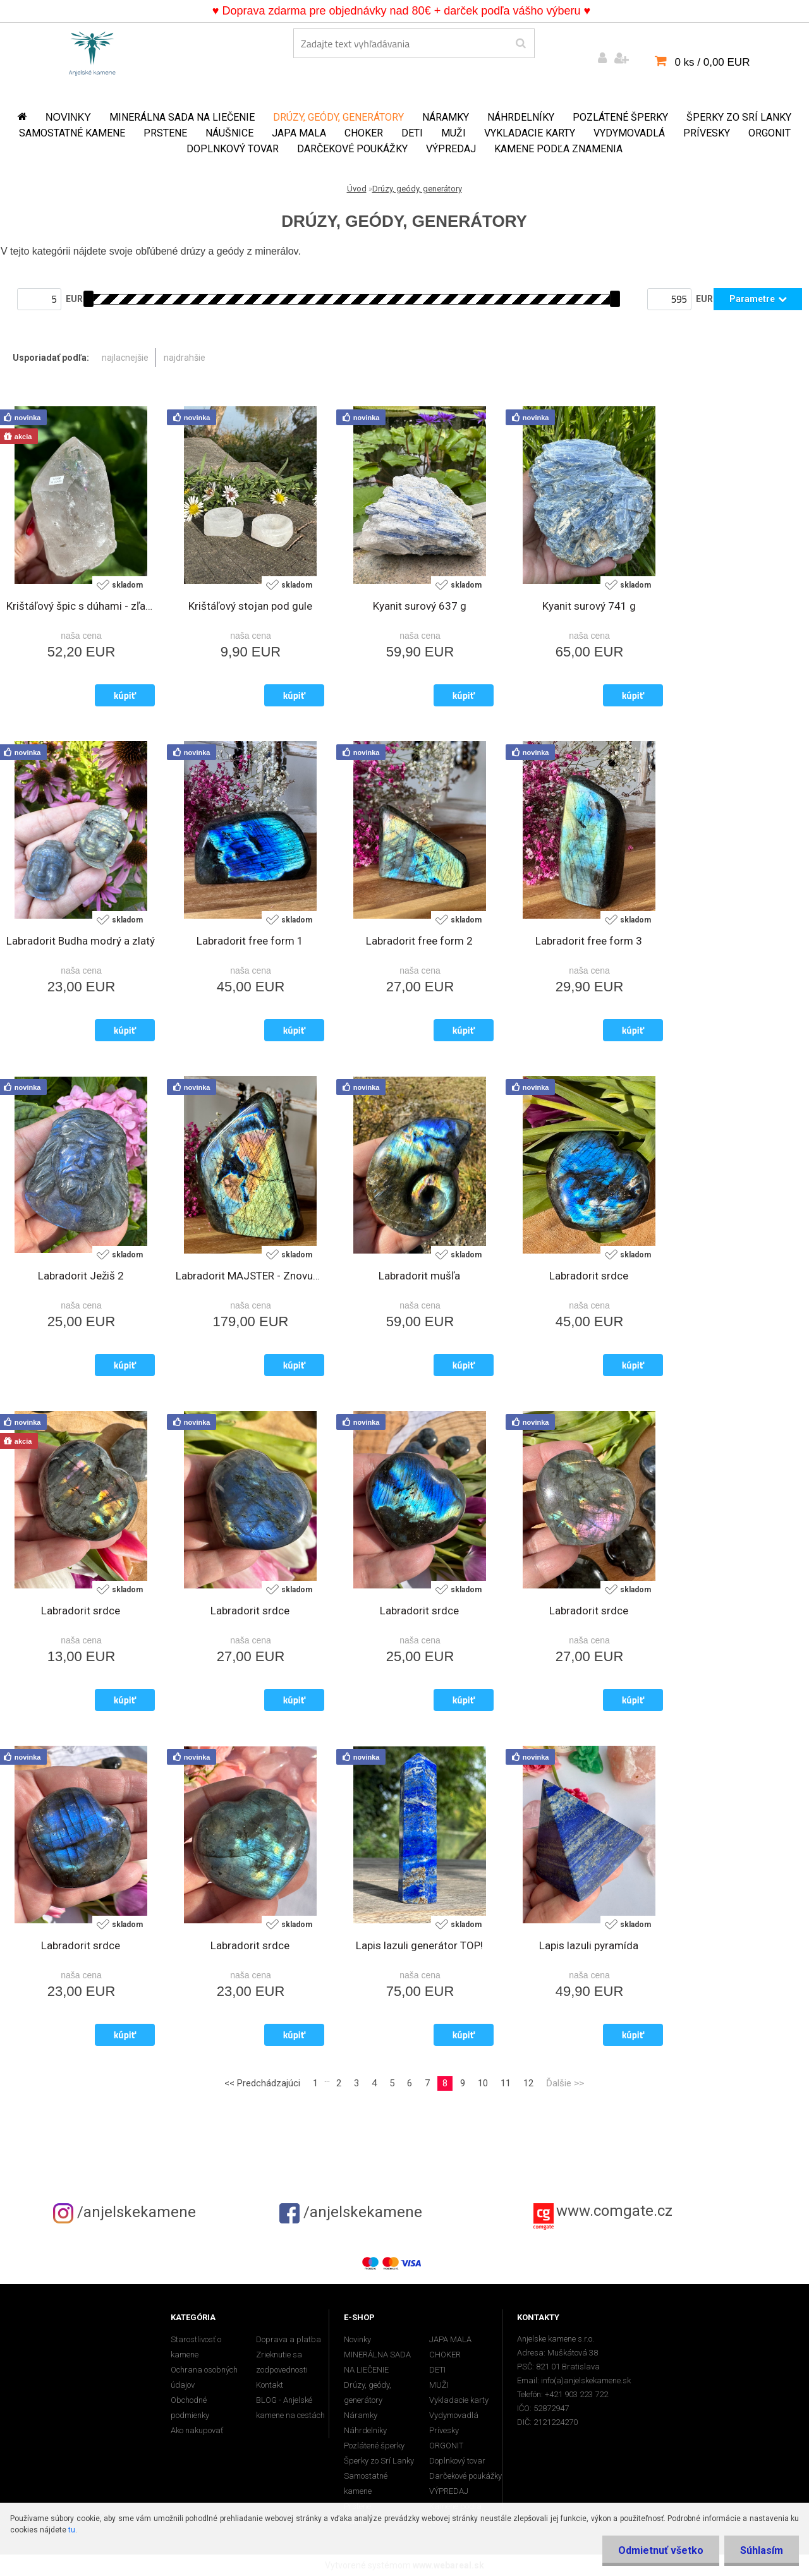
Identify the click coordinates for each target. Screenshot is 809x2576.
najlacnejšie (125, 358)
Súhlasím (761, 2550)
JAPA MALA (299, 133)
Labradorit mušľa (419, 1275)
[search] (520, 44)
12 (528, 2083)
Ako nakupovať (197, 2430)
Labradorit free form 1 (250, 940)
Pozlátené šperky (620, 117)
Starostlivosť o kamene (196, 2347)
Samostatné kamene (72, 133)
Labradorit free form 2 (419, 940)
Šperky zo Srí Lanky (738, 117)
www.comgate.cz (614, 2211)
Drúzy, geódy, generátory (338, 117)
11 (506, 2083)
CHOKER (363, 133)
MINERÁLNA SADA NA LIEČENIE (182, 117)
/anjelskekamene (124, 2212)
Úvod (357, 188)
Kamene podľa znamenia (558, 149)
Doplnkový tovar (232, 149)
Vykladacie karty (529, 133)
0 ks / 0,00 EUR (712, 62)
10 (483, 2083)
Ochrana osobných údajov (204, 2377)
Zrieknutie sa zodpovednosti (282, 2362)
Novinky (68, 117)
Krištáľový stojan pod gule (250, 606)
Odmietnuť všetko (660, 2550)
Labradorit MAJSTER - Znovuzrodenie (250, 1275)
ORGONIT (769, 133)
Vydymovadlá (629, 133)
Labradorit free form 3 (588, 940)
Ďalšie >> (565, 2083)
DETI (412, 133)
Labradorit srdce (588, 1275)
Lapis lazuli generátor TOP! (419, 1945)
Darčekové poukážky (352, 149)
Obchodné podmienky (190, 2407)
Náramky (445, 117)
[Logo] (92, 51)
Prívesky (706, 133)
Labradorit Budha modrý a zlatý (80, 940)
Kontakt (269, 2385)
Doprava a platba (288, 2339)
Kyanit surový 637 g (419, 606)
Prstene (165, 133)
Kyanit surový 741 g (589, 606)
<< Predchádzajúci (262, 2083)
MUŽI (453, 133)
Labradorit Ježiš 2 (81, 1275)
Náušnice (229, 133)
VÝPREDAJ (451, 149)
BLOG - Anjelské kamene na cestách (290, 2407)
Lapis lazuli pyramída (588, 1945)
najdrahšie (184, 358)
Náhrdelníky (520, 117)
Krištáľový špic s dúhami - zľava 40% (80, 606)
